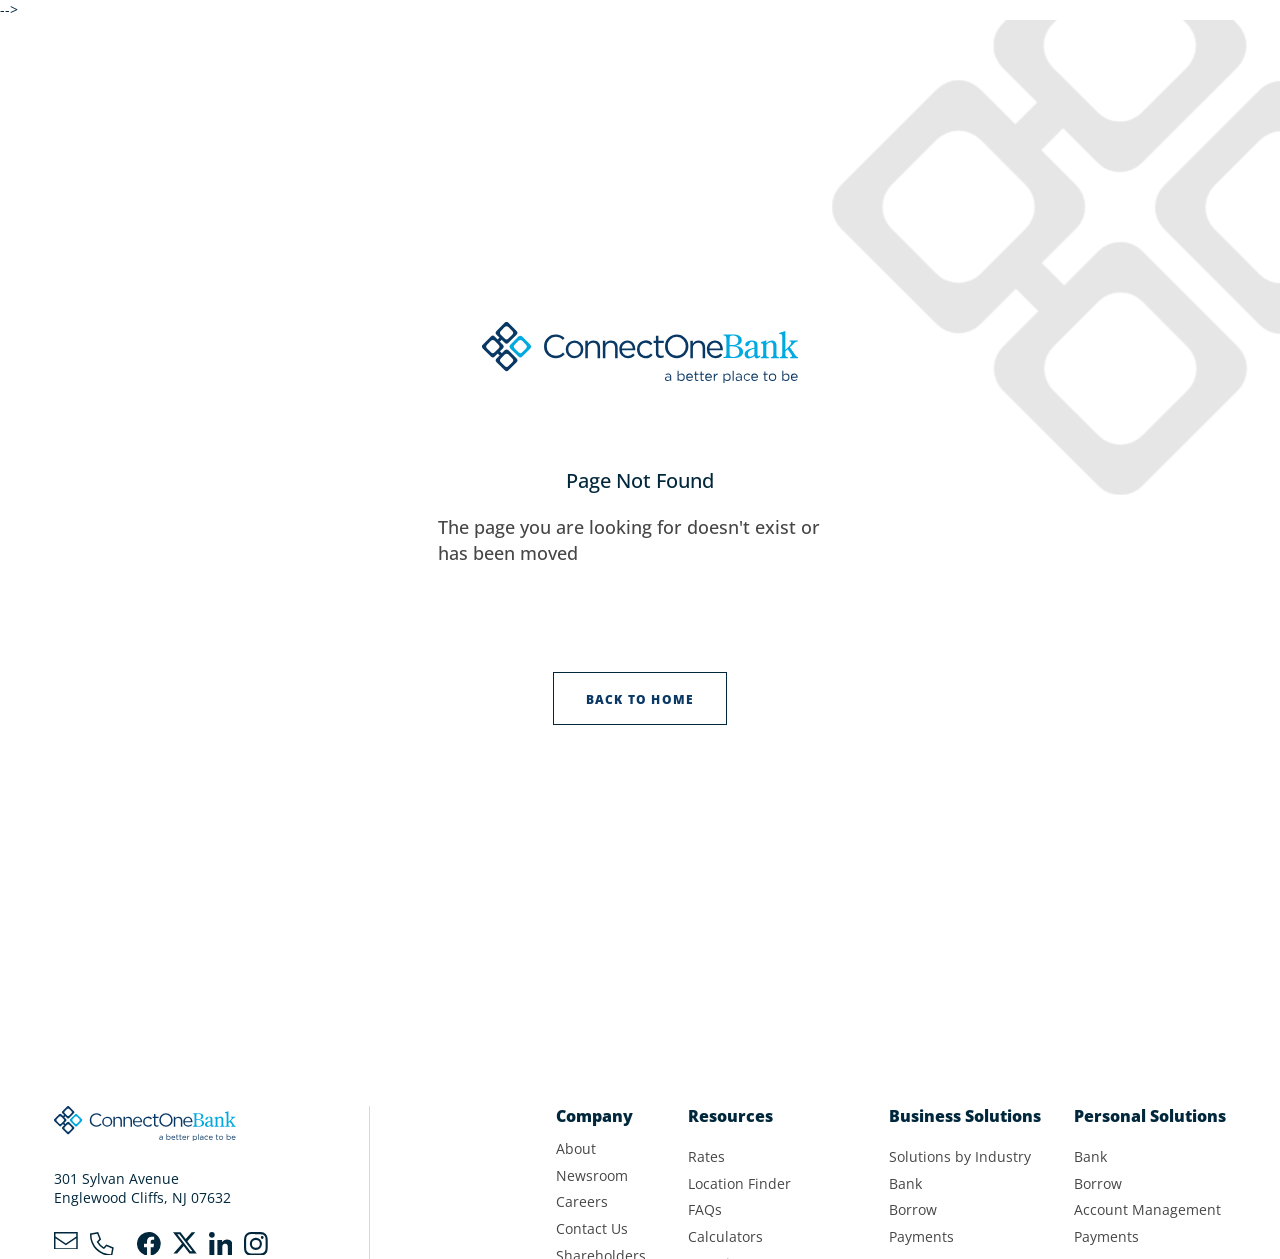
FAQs (705, 1210)
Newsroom (592, 1176)
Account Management (1147, 1210)
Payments (921, 1237)
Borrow (913, 1210)
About (576, 1149)
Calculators (725, 1237)
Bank (905, 1184)
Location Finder (739, 1184)
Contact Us (592, 1229)
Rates (706, 1157)
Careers (582, 1202)
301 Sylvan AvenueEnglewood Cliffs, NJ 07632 (142, 1188)
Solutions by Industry (960, 1157)
